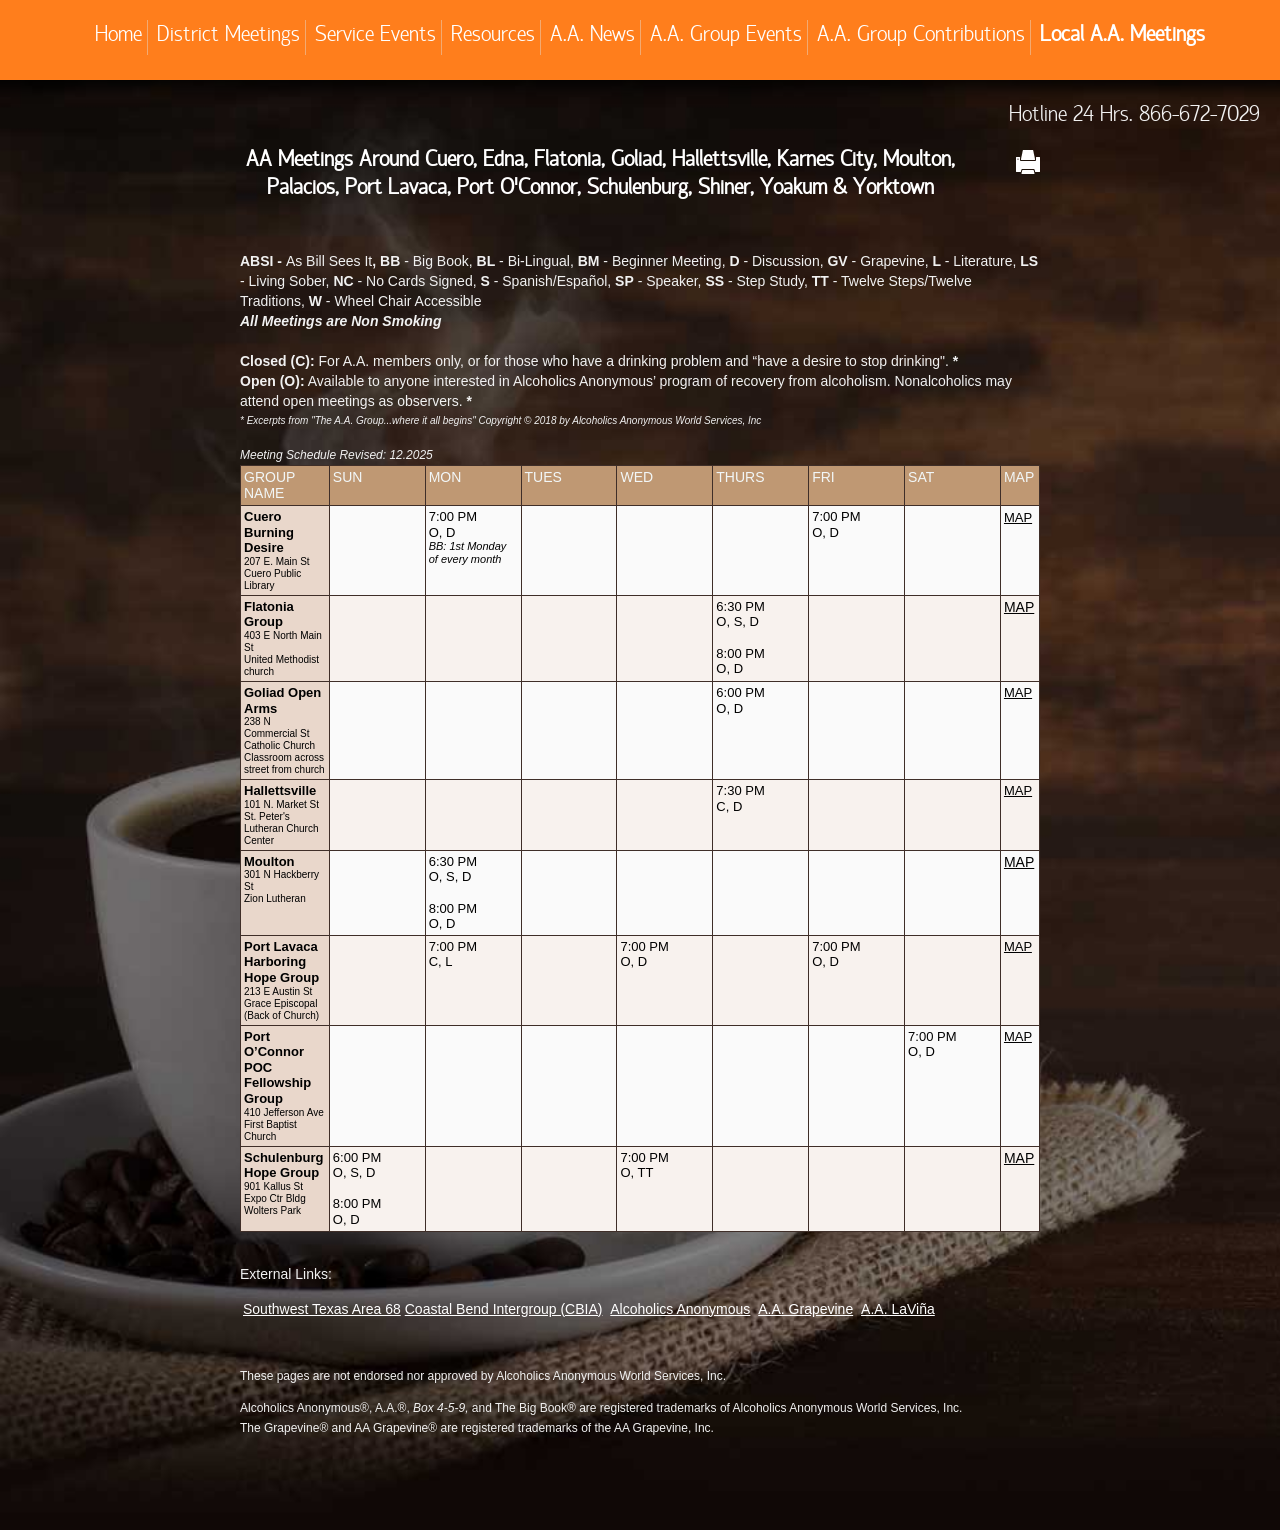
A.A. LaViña (898, 1309)
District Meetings (228, 37)
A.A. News (592, 37)
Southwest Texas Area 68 (322, 1309)
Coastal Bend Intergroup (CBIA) (504, 1309)
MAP (1019, 607)
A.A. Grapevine (805, 1309)
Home (118, 37)
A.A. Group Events (726, 37)
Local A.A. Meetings (1122, 37)
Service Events (375, 37)
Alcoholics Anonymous (680, 1309)
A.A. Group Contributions (921, 37)
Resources (493, 37)
